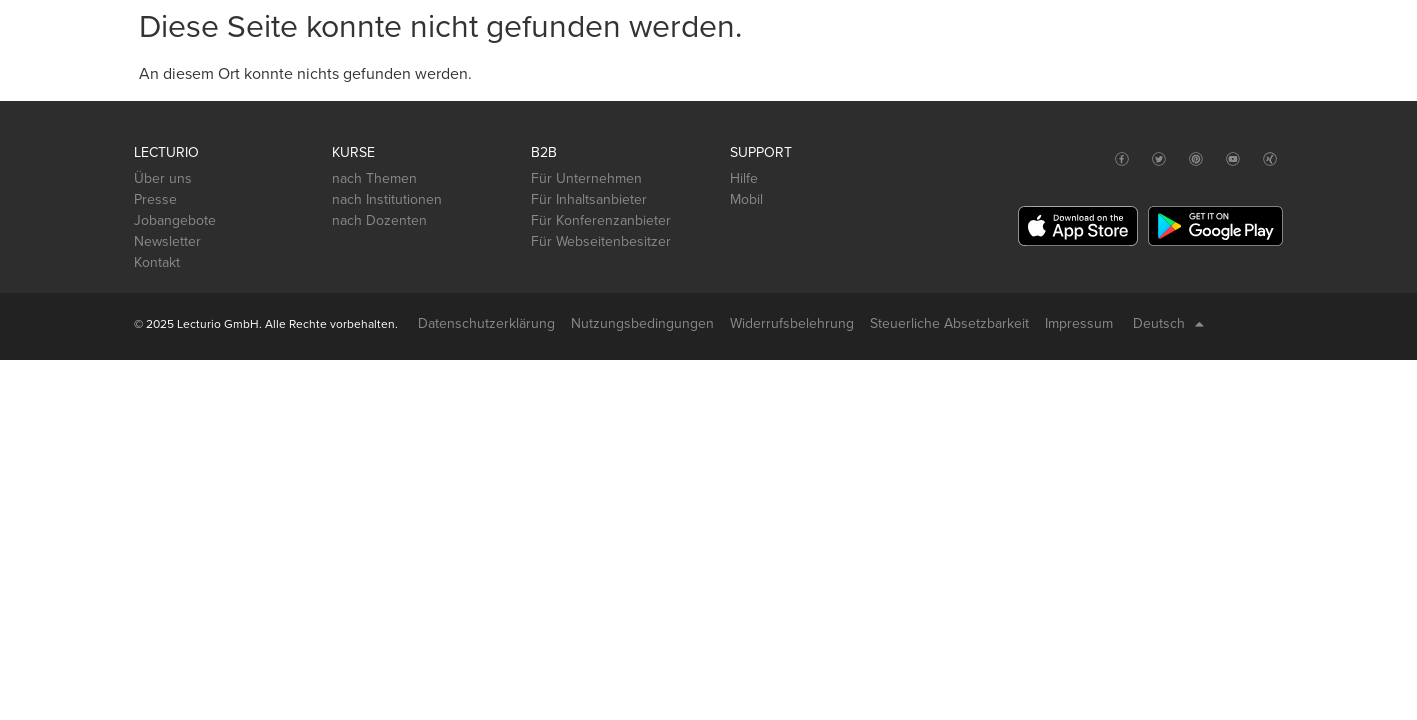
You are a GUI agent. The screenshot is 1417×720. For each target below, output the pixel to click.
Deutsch (1168, 324)
